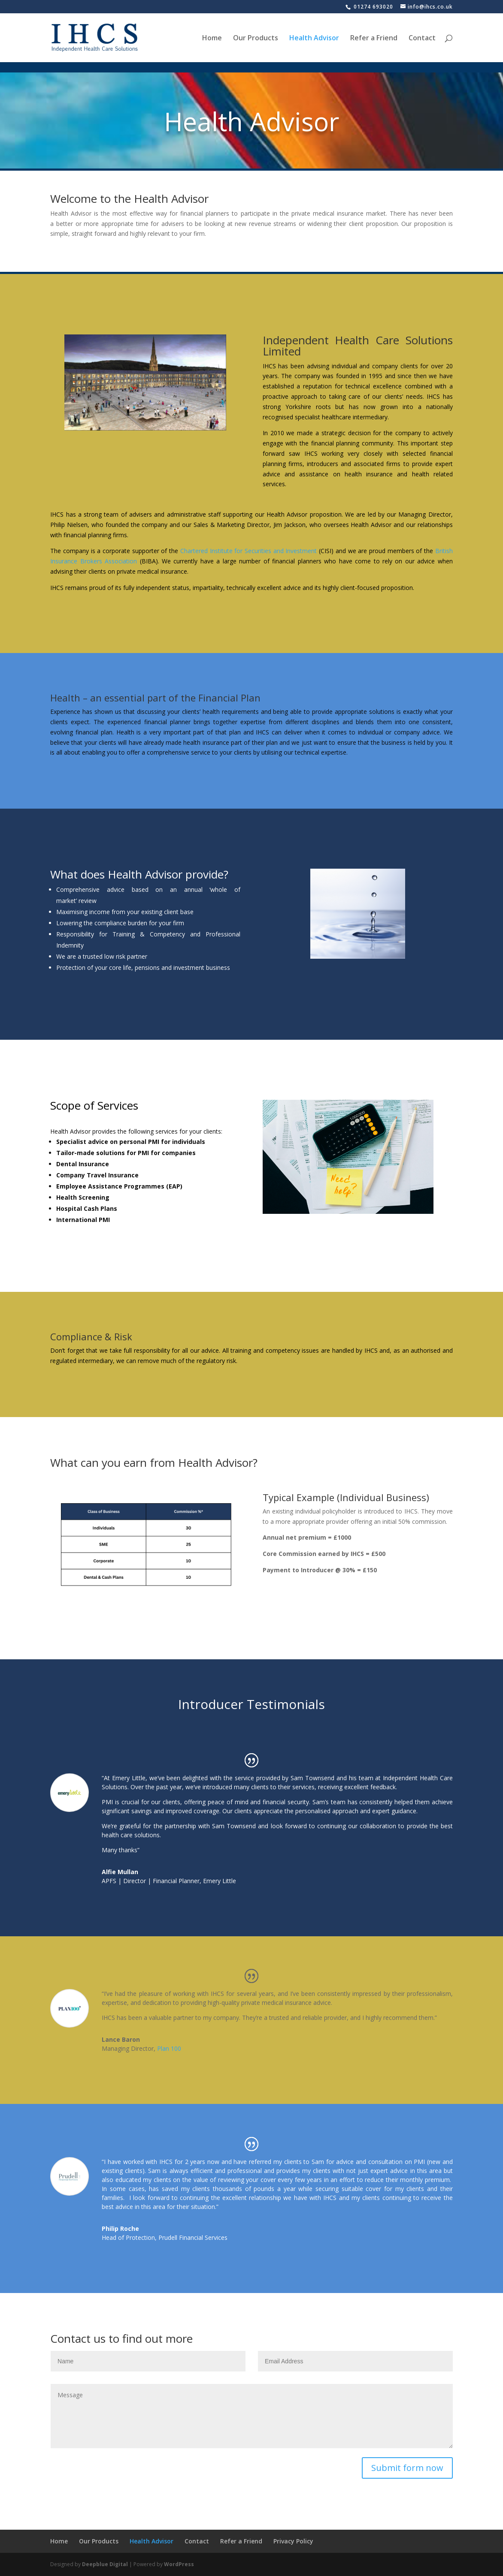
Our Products (255, 38)
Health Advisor (314, 38)
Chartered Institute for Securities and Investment (248, 551)
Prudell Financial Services (192, 2237)
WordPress (179, 2564)
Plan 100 (169, 2048)
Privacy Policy (293, 2541)
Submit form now (407, 2468)
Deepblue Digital (105, 2564)
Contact (422, 38)
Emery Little (219, 1881)
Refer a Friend (373, 38)
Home (212, 38)
